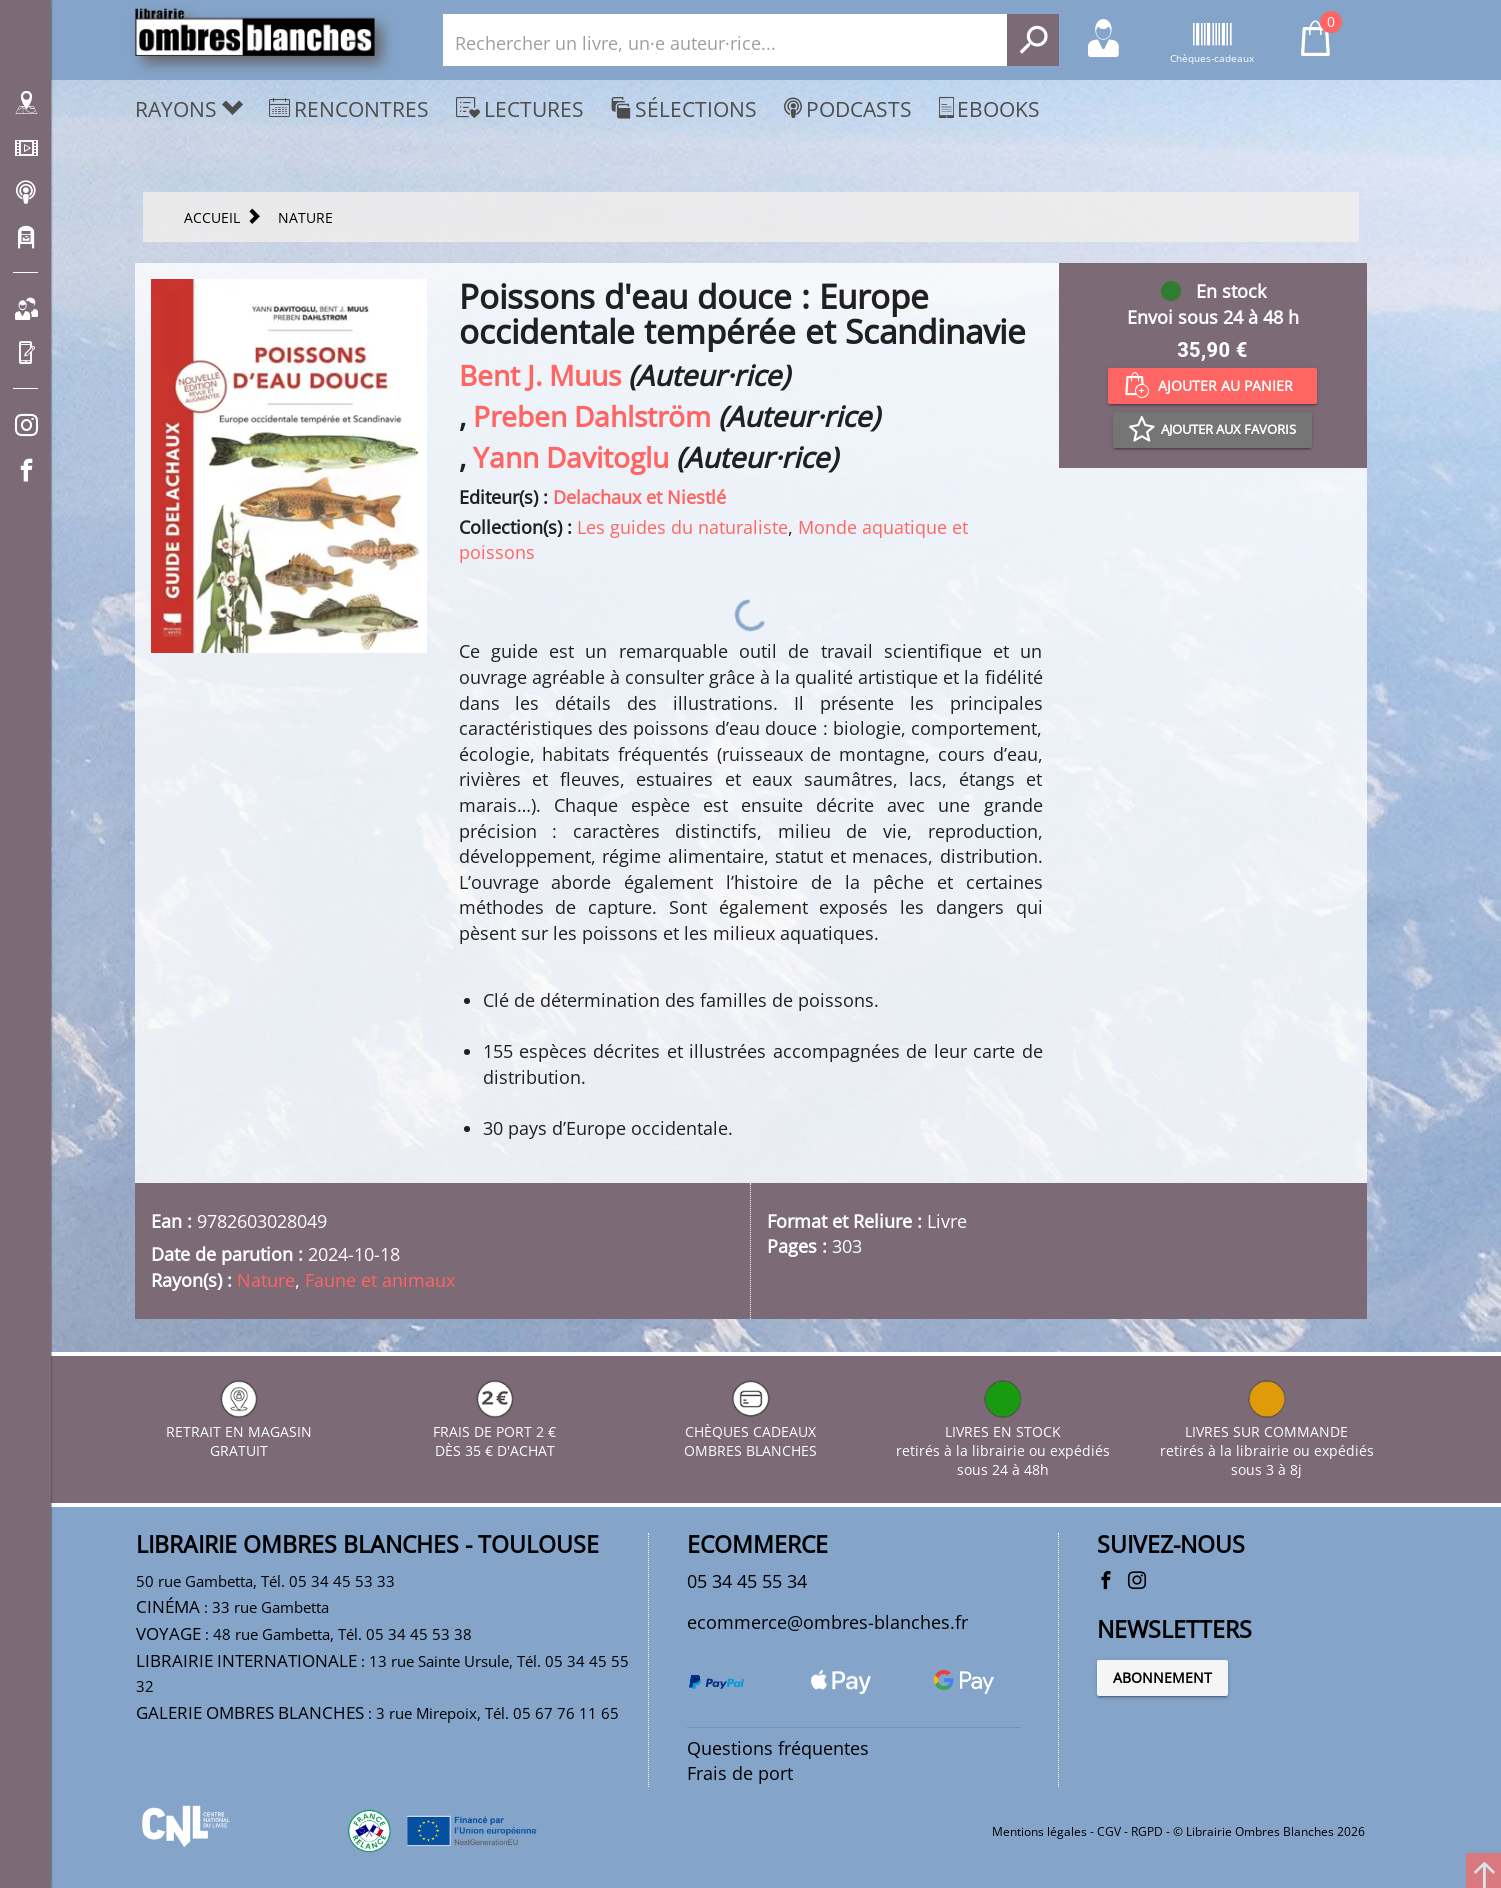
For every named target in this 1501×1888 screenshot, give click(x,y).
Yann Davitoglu (571, 457)
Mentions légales (1039, 1831)
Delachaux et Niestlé (639, 497)
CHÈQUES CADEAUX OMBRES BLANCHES (750, 1431)
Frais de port (740, 1773)
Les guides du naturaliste (682, 527)
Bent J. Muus (540, 375)
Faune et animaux (380, 1280)
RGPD (1147, 1831)
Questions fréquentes (778, 1748)
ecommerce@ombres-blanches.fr (827, 1622)
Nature (266, 1280)
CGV (1109, 1831)
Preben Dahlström (592, 416)
